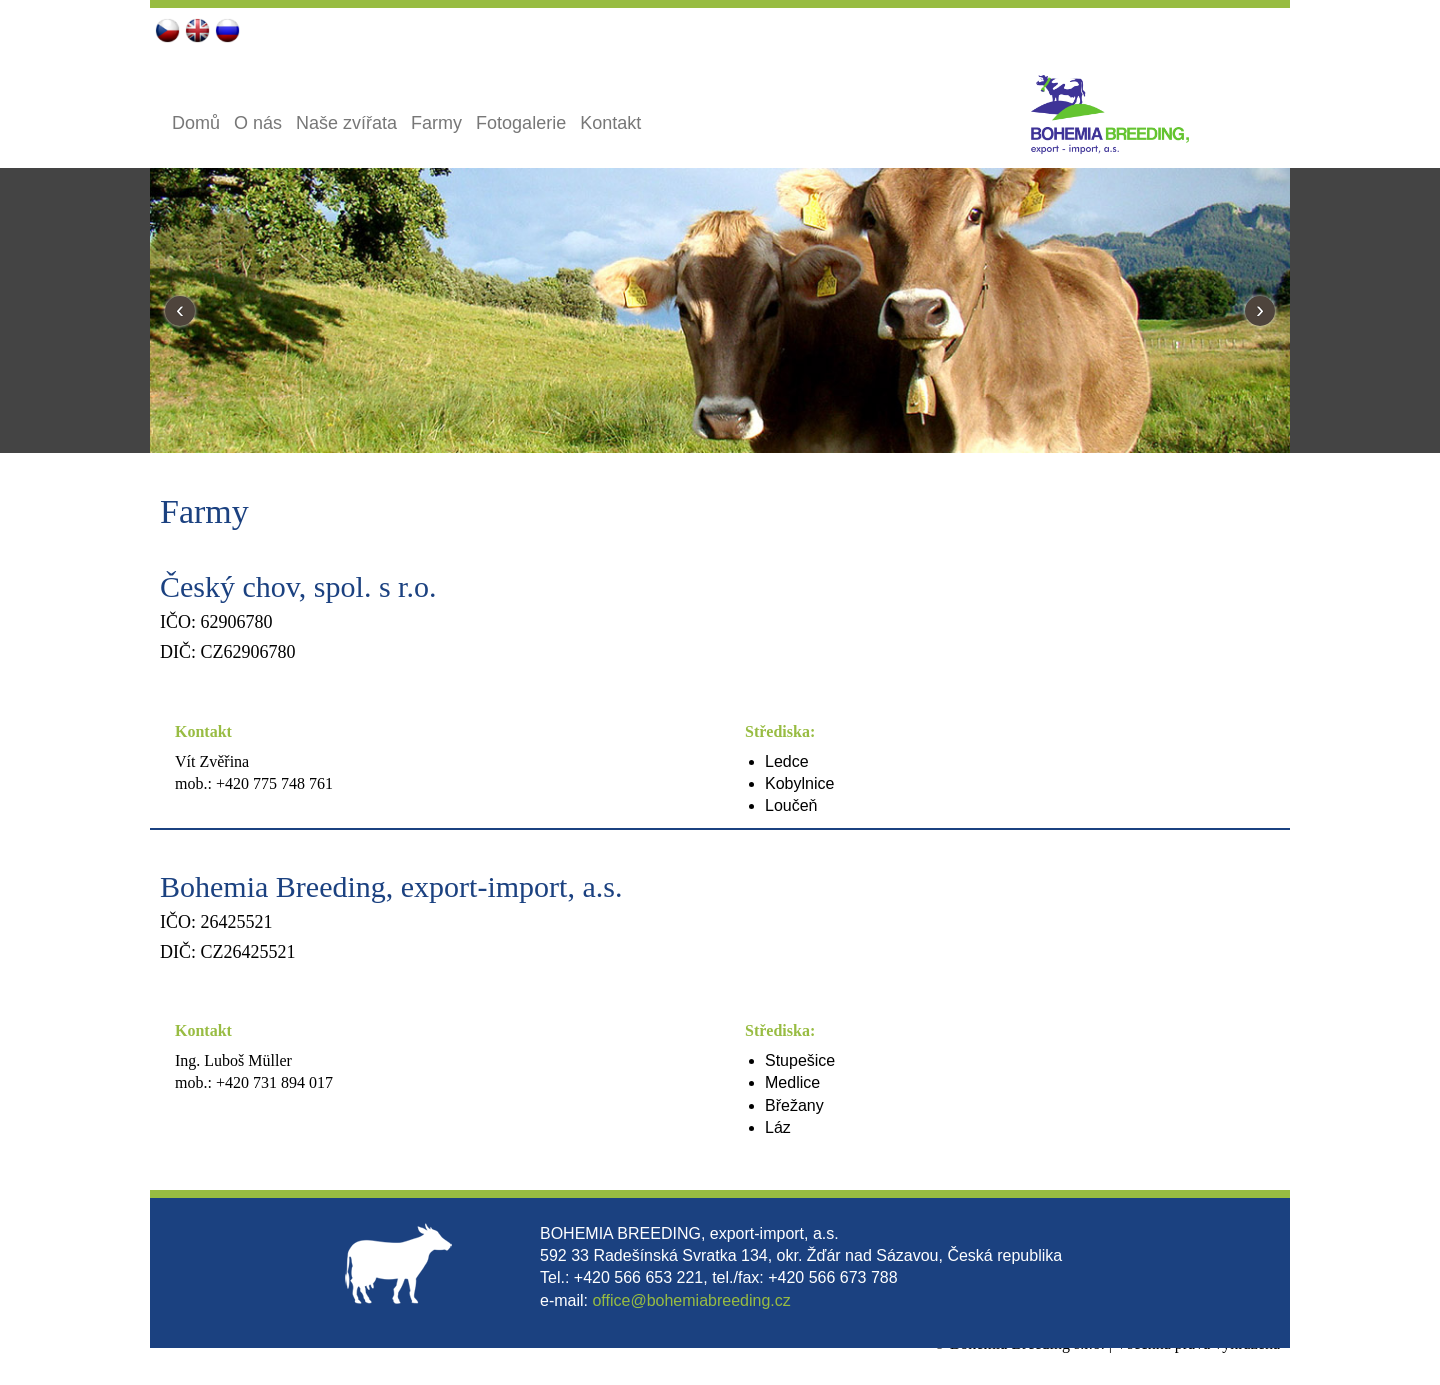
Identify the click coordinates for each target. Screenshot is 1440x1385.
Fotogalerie (521, 123)
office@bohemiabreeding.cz (691, 1300)
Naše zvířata (346, 123)
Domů (196, 123)
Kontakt (610, 123)
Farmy (436, 123)
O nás (258, 123)
